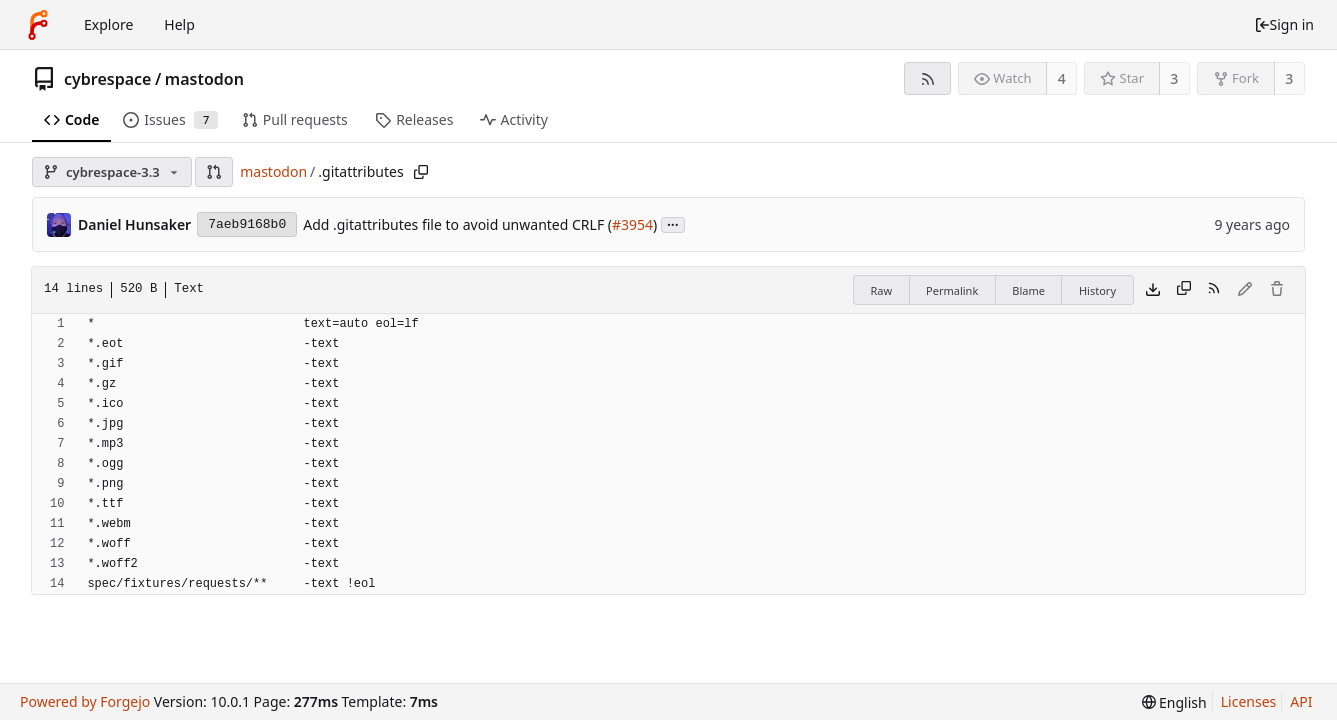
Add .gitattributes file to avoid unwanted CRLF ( (457, 224)
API (1301, 701)
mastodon (204, 79)
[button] (214, 172)
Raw (881, 290)
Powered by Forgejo (85, 701)
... (673, 223)
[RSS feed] (927, 78)
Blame (1028, 290)
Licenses (1249, 701)
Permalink (952, 290)
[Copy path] (421, 172)
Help (179, 24)
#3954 (632, 224)
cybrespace (107, 79)
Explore (108, 24)
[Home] (38, 25)
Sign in (1284, 24)
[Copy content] (1184, 290)
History (1097, 290)
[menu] (1174, 702)
